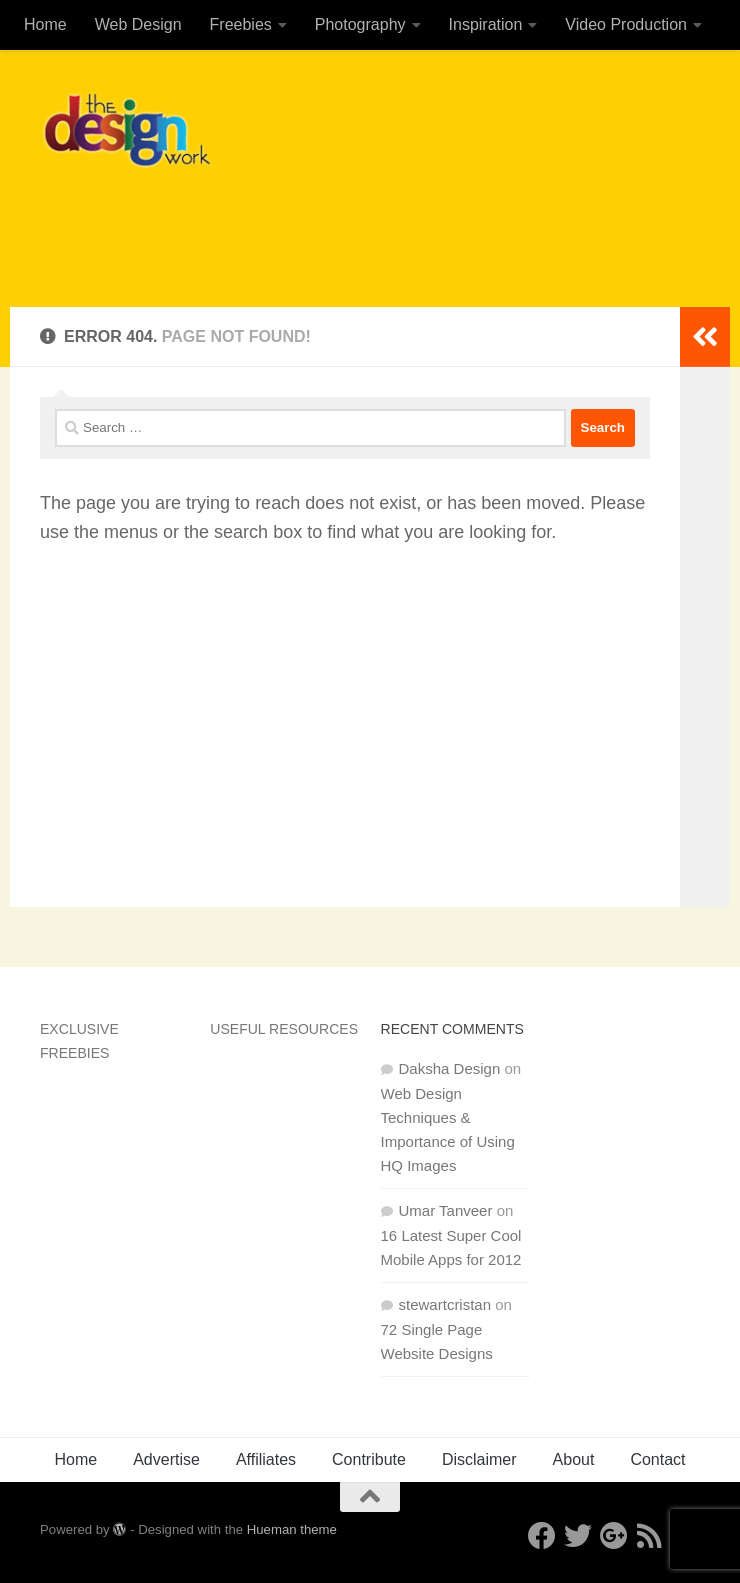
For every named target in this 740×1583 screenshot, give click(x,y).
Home (45, 24)
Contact (657, 1459)
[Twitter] (578, 1536)
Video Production (626, 24)
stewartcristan (445, 1304)
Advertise (166, 1459)
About (574, 1459)
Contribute (369, 1459)
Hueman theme (292, 1529)
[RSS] (650, 1536)
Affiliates (266, 1459)
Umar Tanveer (446, 1210)
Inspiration (486, 24)
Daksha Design (450, 1068)
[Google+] (614, 1536)
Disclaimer (479, 1459)
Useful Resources (284, 1029)
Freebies (241, 24)
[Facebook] (542, 1536)
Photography (360, 24)
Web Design (138, 24)
